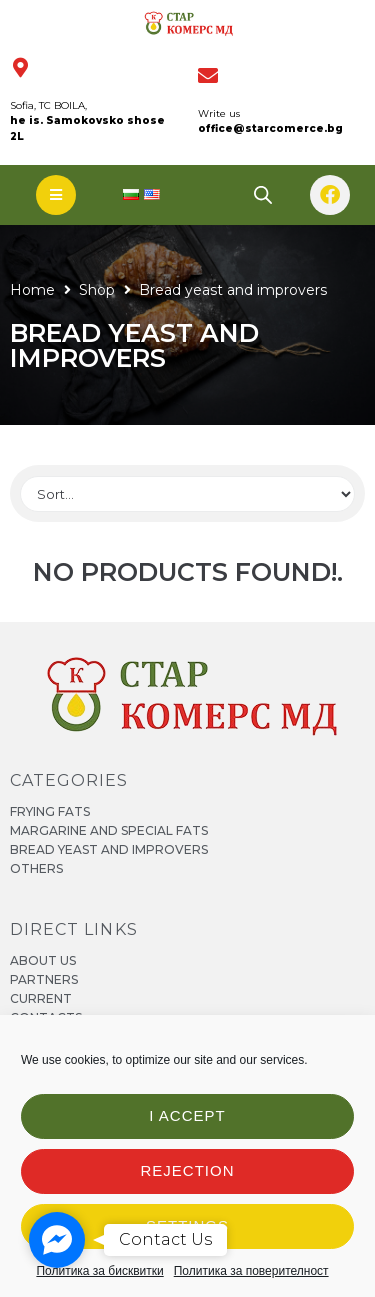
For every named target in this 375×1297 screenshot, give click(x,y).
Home (32, 290)
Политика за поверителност (251, 1271)
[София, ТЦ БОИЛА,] (20, 68)
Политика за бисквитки (99, 1271)
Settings (187, 1225)
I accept (187, 1115)
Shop (97, 290)
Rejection (187, 1170)
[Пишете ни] (208, 76)
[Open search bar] (263, 194)
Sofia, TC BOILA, (48, 105)
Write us (219, 113)
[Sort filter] (187, 494)
